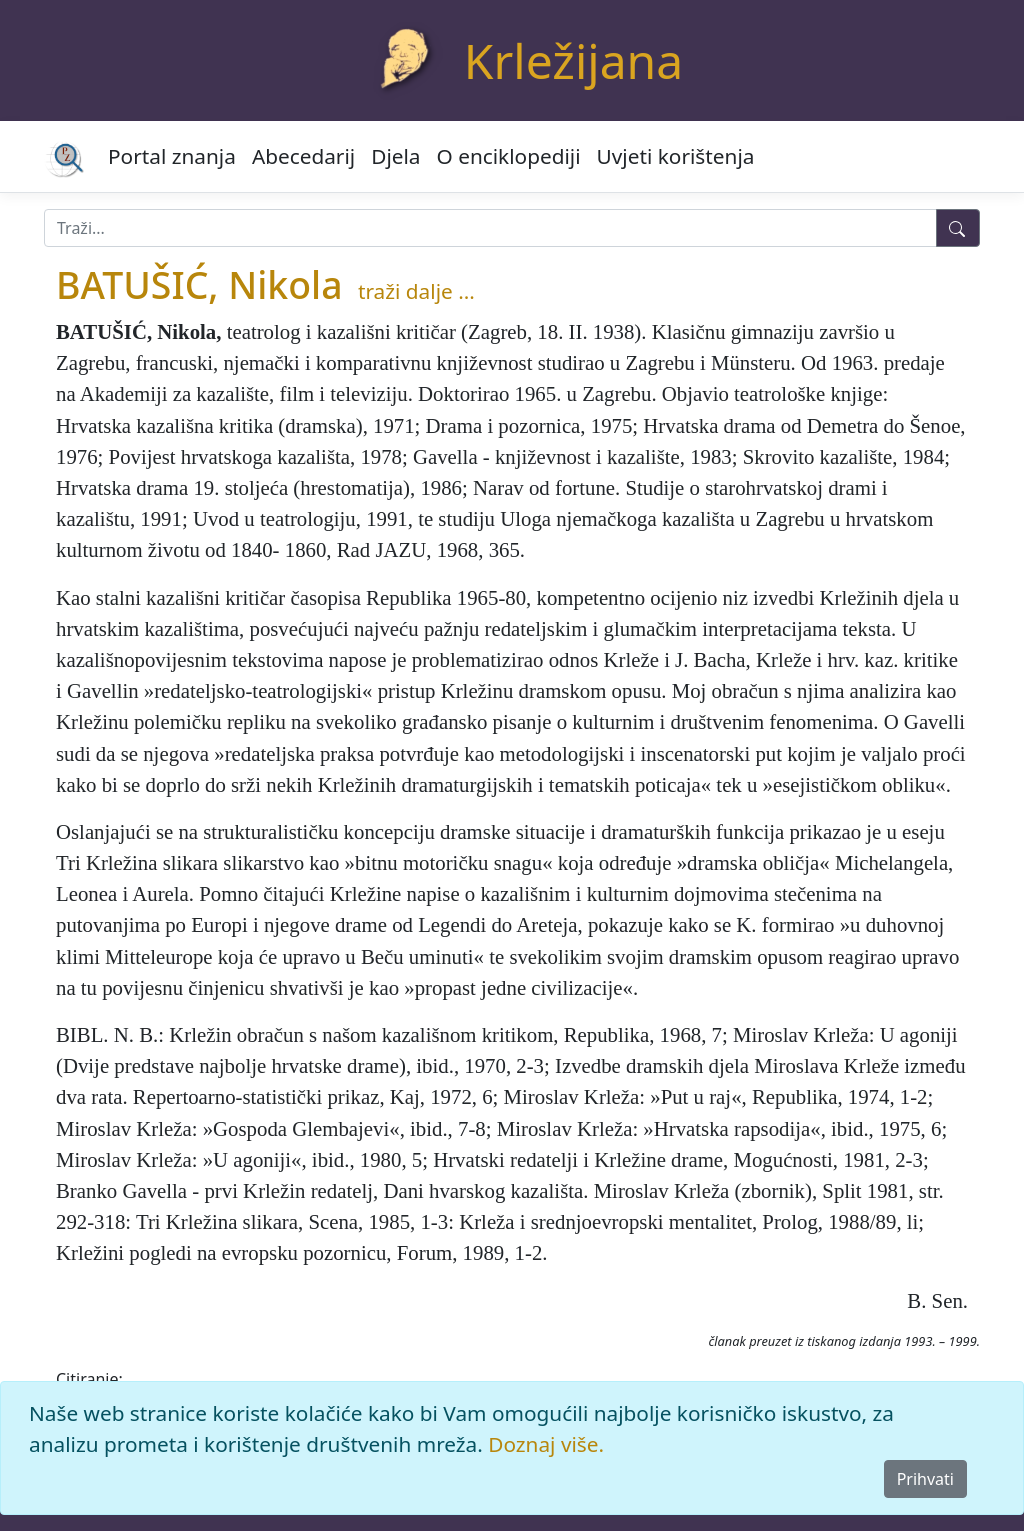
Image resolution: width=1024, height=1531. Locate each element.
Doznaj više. (546, 1444)
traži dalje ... (416, 291)
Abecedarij (303, 156)
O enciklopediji (509, 156)
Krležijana (573, 60)
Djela (395, 156)
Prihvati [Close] (925, 1479)
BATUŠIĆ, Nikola (199, 284)
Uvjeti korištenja (676, 156)
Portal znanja (172, 156)
